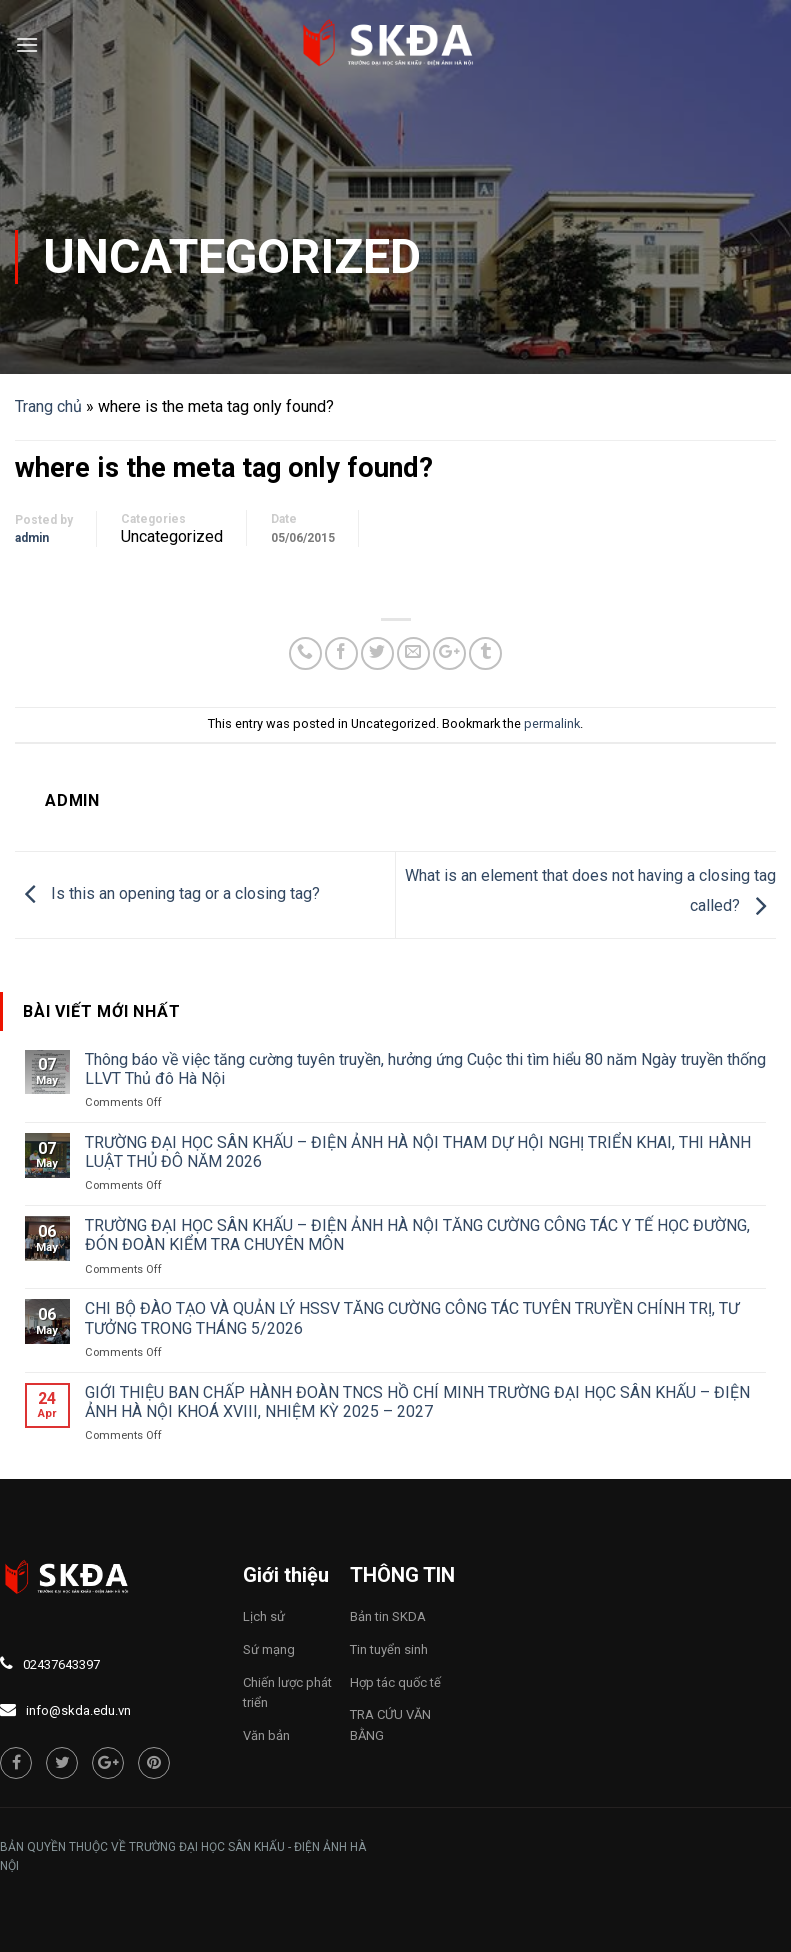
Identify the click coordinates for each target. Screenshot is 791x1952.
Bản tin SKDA (388, 1616)
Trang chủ (48, 406)
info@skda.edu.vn (78, 1710)
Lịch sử (264, 1616)
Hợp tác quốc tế (395, 1682)
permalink (552, 723)
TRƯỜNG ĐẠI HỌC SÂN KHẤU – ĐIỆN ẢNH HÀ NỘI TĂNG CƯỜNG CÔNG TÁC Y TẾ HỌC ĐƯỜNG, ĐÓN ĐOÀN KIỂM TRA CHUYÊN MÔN (417, 1235)
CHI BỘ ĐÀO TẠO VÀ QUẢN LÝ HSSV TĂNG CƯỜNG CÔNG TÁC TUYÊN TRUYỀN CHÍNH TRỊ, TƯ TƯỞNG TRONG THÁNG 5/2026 (412, 1318)
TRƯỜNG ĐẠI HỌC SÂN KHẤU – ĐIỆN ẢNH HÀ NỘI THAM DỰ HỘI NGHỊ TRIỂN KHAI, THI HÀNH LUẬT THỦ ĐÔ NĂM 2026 (418, 1152)
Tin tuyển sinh (389, 1649)
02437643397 (61, 1664)
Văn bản (266, 1735)
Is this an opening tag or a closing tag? (167, 893)
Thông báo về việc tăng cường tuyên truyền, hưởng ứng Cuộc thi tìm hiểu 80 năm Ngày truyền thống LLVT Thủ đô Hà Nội (425, 1069)
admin (32, 538)
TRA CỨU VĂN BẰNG (390, 1725)
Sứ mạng (269, 1649)
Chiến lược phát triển (287, 1693)
